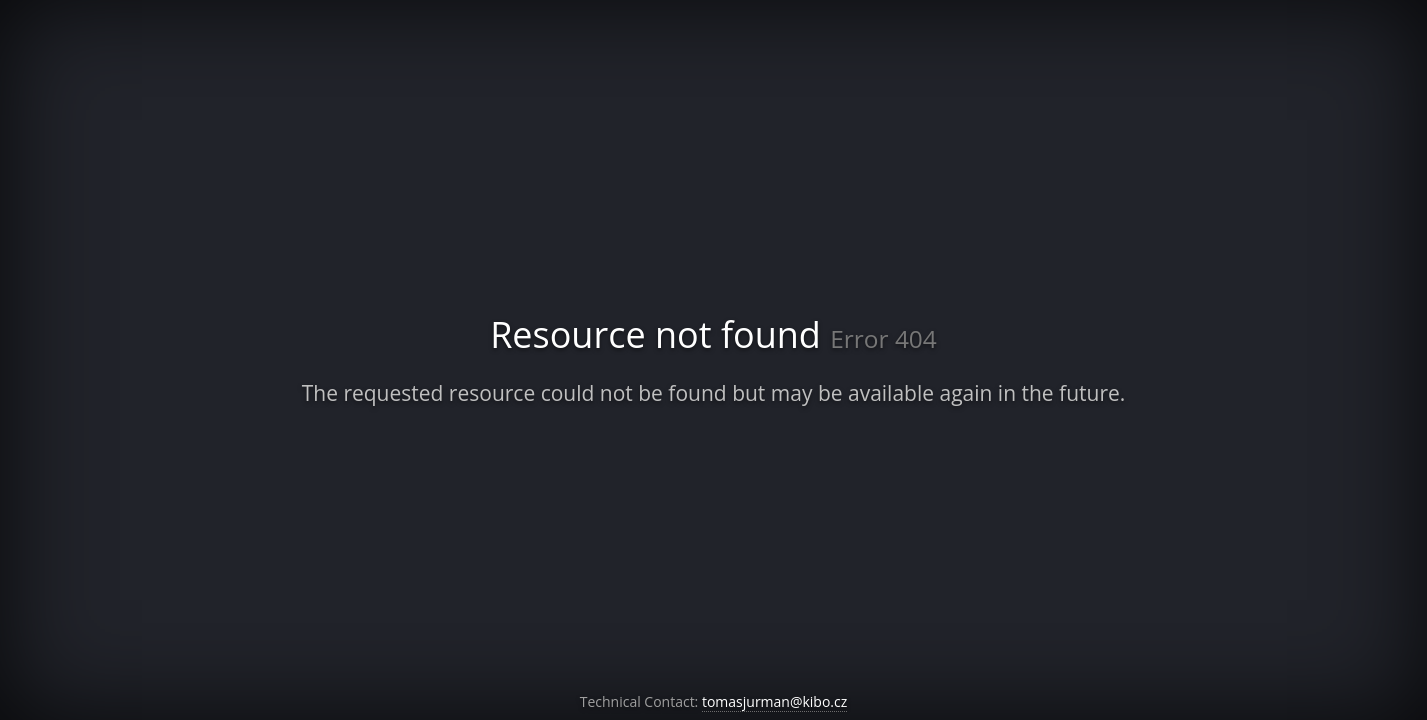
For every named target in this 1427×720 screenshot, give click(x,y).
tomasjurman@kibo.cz (774, 701)
